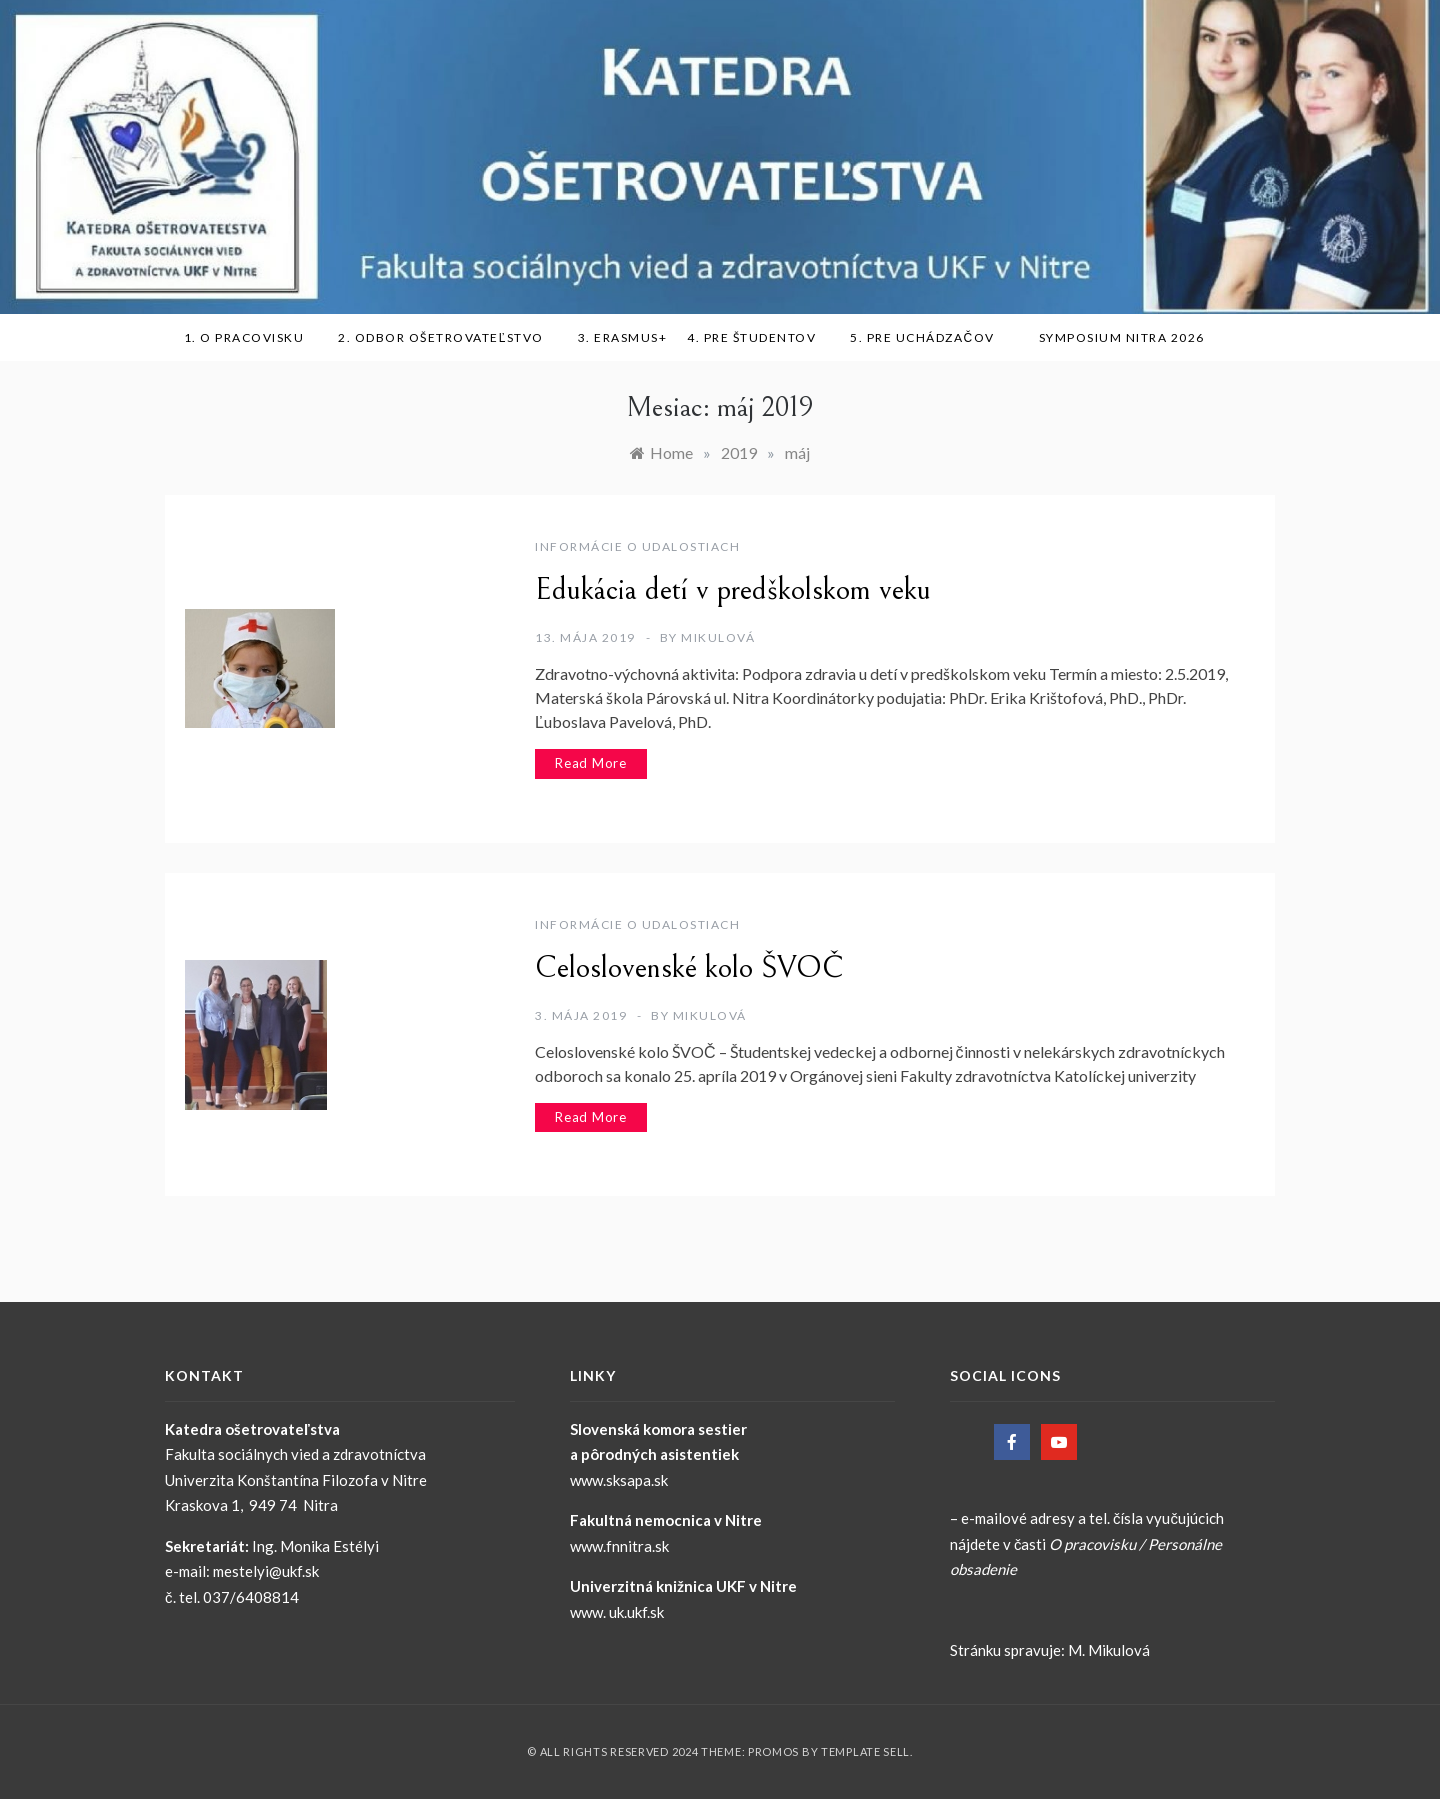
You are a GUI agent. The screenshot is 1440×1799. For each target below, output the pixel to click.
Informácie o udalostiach (637, 546)
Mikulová (718, 637)
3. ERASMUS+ (623, 337)
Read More (591, 763)
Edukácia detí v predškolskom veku (733, 590)
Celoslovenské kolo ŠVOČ (689, 968)
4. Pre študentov (758, 337)
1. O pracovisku (251, 337)
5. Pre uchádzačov (929, 337)
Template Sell (865, 1751)
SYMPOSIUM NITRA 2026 (1129, 337)
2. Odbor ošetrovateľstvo (448, 337)
